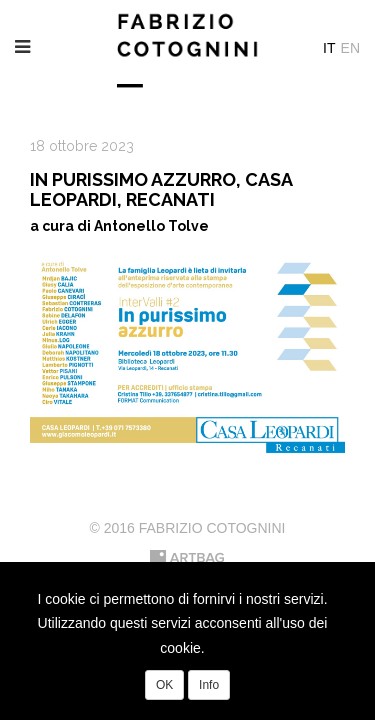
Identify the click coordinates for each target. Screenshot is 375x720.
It (329, 48)
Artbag (187, 558)
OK (164, 685)
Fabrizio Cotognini (188, 50)
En (350, 48)
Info (209, 685)
